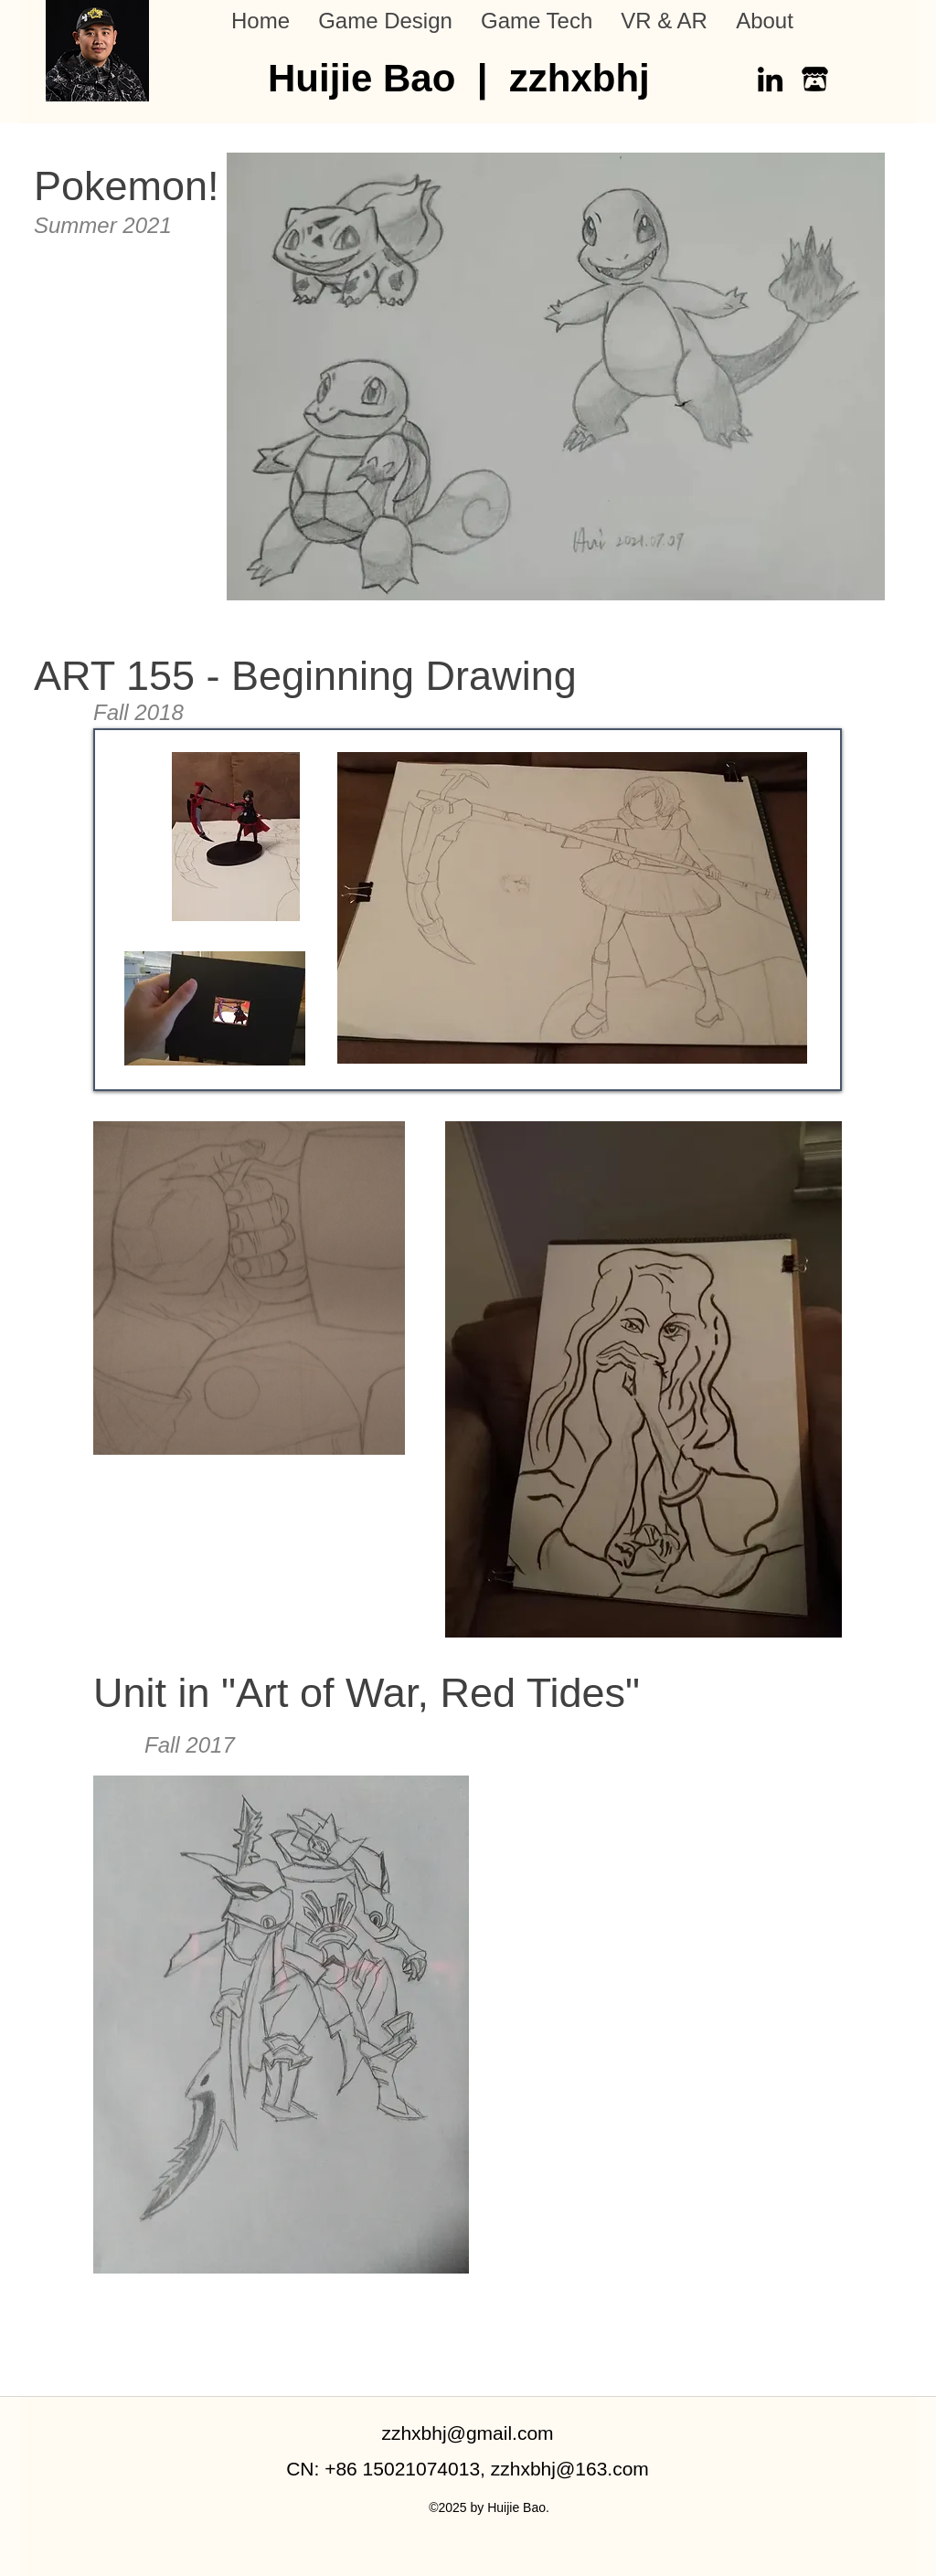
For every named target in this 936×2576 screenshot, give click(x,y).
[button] (384, 21)
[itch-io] (815, 79)
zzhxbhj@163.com (570, 2468)
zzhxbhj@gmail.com (467, 2432)
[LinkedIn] (770, 79)
